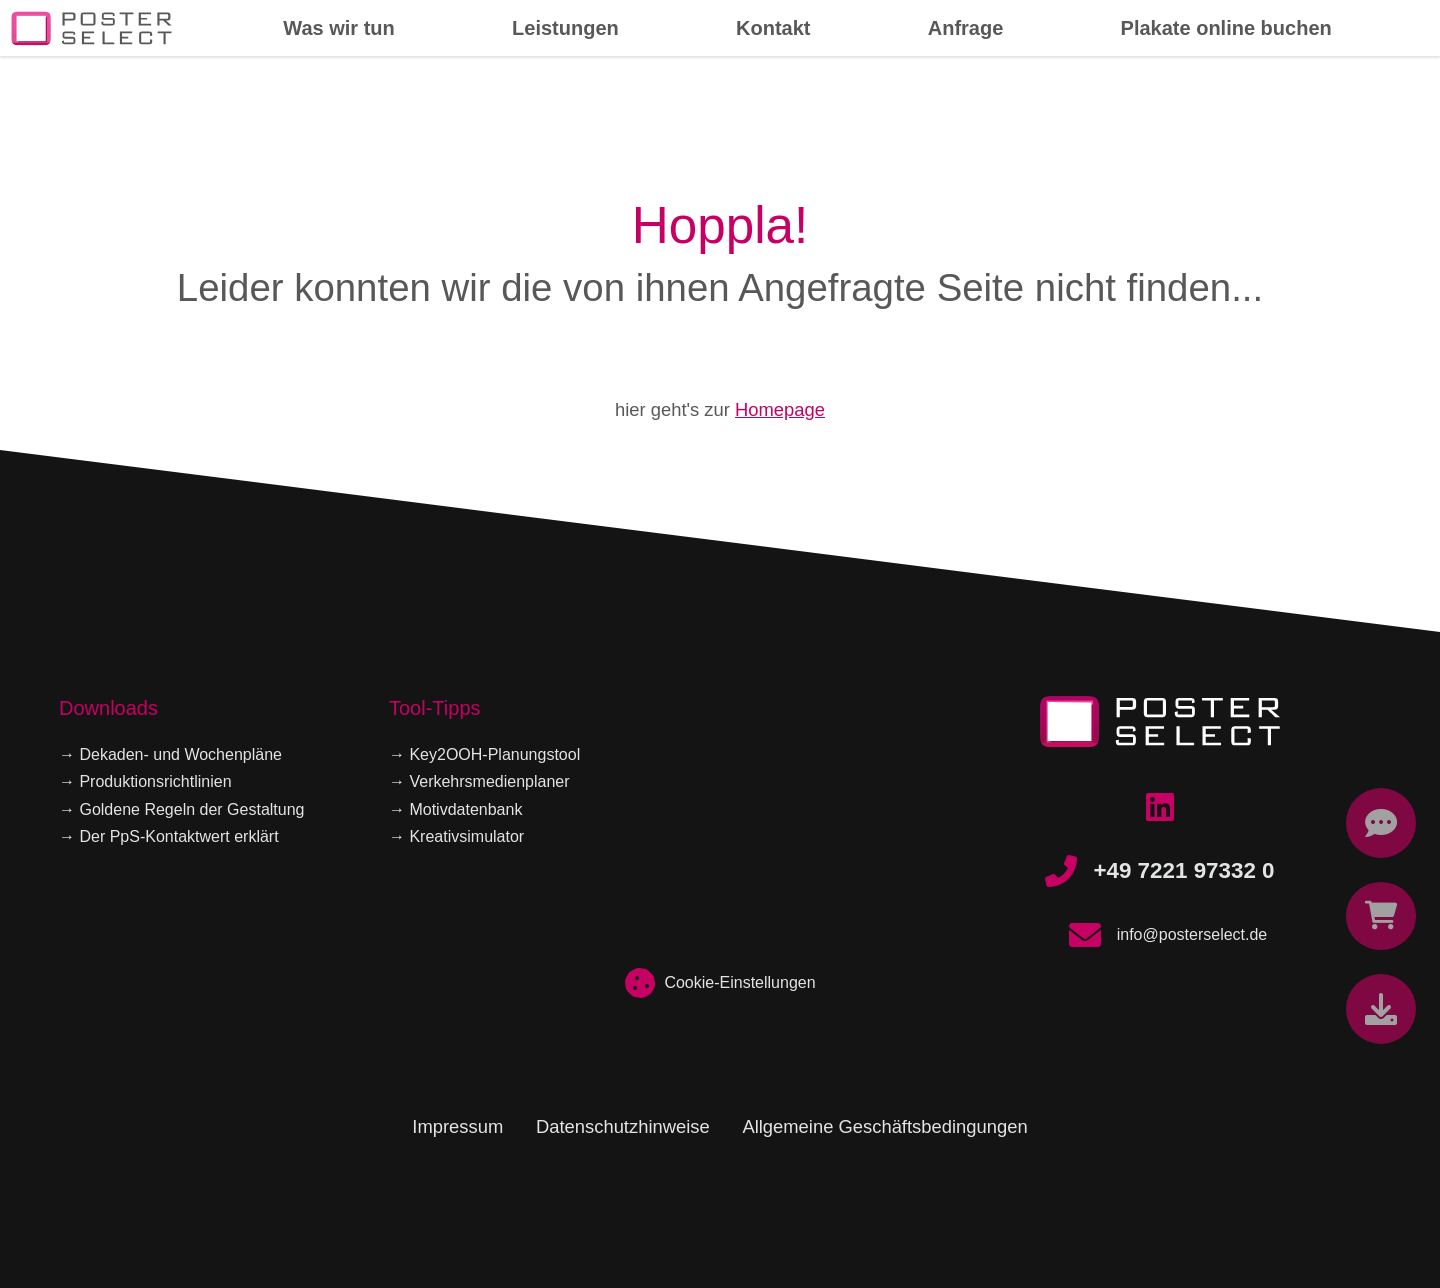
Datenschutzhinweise (623, 1126)
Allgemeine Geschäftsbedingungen (884, 1126)
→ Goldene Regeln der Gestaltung (181, 809)
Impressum (457, 1126)
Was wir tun (338, 28)
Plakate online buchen (1226, 28)
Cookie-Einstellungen (719, 983)
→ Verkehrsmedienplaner (479, 781)
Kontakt (773, 28)
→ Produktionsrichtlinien (145, 781)
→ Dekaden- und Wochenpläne (170, 754)
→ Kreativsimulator (456, 836)
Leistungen (565, 28)
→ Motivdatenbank (455, 809)
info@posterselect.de (1160, 935)
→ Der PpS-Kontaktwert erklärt (169, 836)
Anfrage (966, 28)
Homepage (780, 409)
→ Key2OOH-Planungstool (484, 754)
